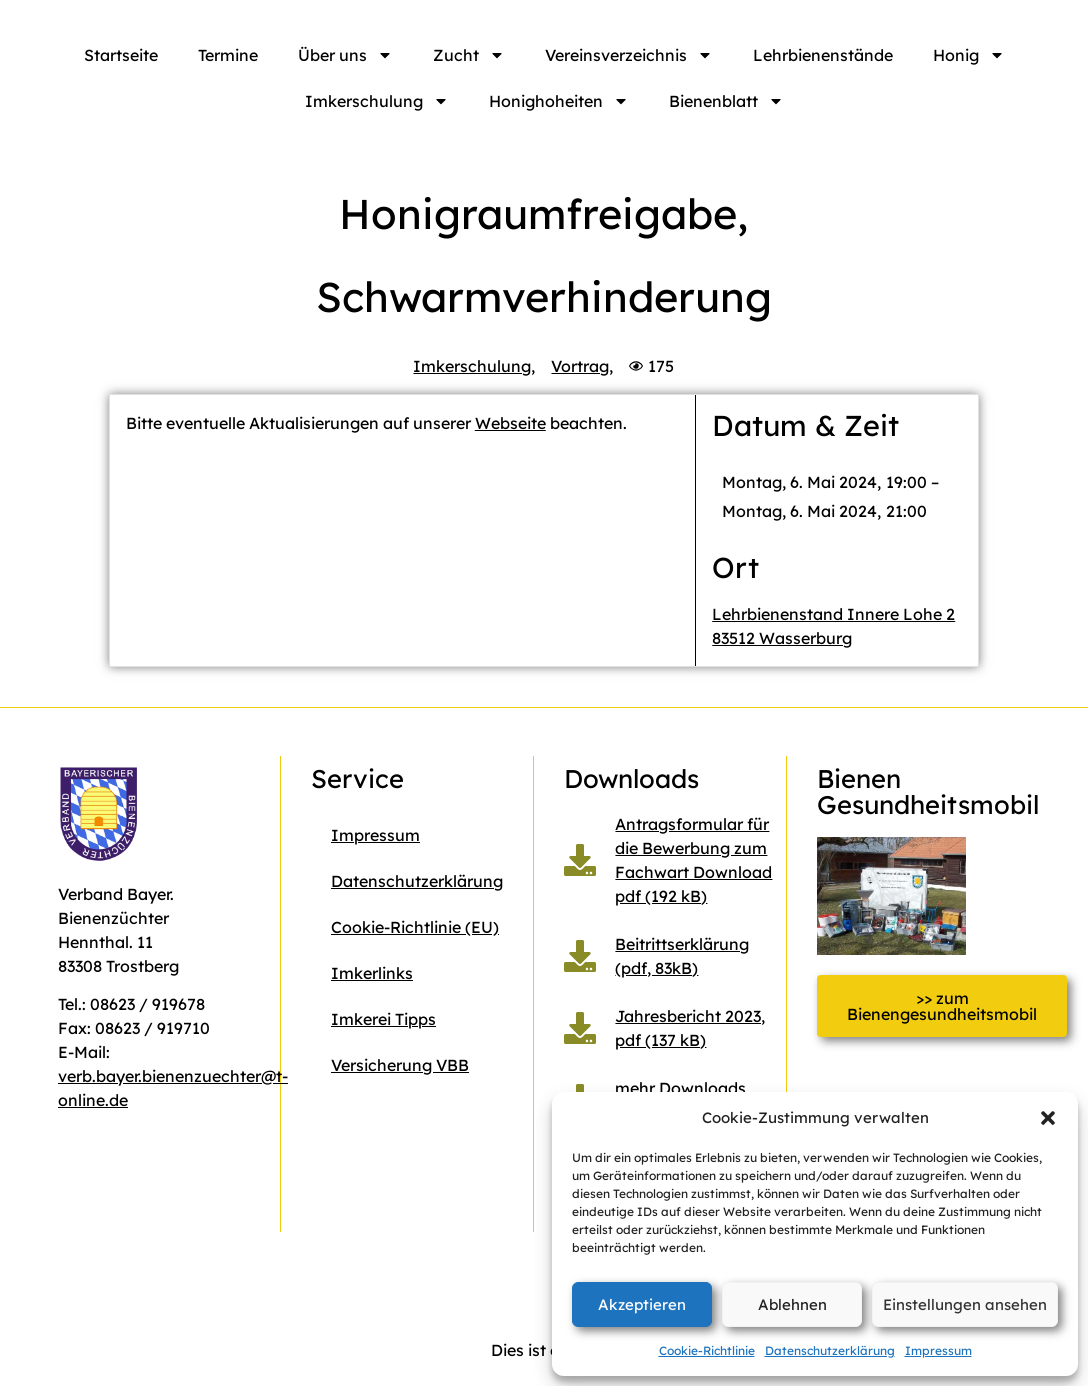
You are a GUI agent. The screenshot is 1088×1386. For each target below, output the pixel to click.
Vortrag (580, 366)
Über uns (345, 55)
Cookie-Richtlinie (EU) (415, 927)
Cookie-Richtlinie (707, 1350)
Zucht (469, 55)
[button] (1048, 1118)
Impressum (938, 1350)
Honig (969, 55)
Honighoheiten (559, 101)
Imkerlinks (372, 973)
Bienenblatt (726, 101)
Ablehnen (792, 1304)
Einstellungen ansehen (965, 1304)
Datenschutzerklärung (830, 1350)
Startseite (121, 55)
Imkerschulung (377, 101)
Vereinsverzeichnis (629, 55)
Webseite (510, 423)
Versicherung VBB (400, 1065)
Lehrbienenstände (823, 55)
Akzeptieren (642, 1304)
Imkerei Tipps (383, 1019)
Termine (228, 55)
